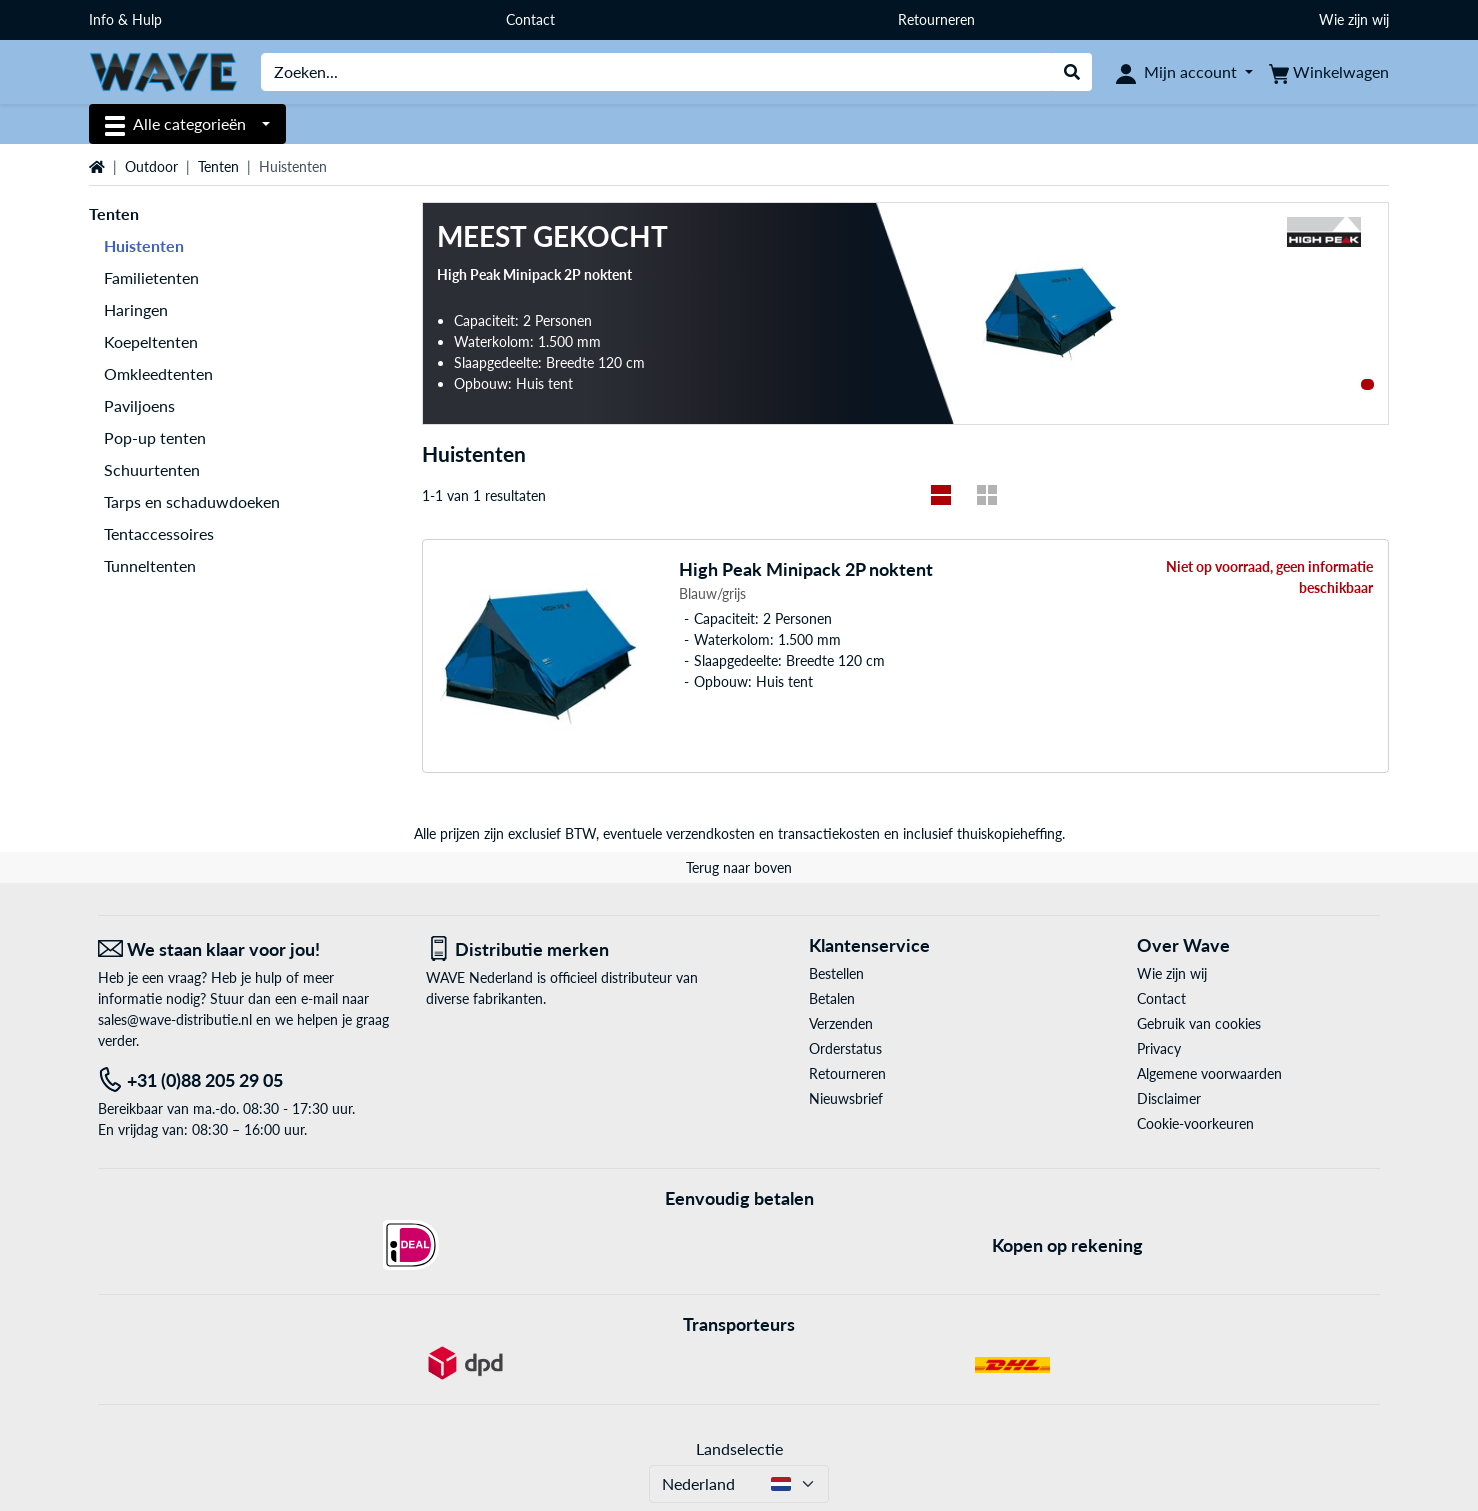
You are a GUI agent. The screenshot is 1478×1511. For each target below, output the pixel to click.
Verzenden (841, 1023)
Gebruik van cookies (1199, 1023)
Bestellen (836, 973)
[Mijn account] (1184, 72)
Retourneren (936, 19)
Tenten (218, 166)
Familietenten (151, 277)
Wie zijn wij (1354, 19)
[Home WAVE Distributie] (163, 70)
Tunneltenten (150, 565)
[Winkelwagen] (1329, 72)
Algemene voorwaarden (1209, 1073)
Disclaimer (1169, 1098)
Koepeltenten (151, 341)
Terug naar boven (739, 867)
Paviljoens (139, 405)
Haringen (136, 309)
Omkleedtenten (158, 373)
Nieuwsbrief (846, 1098)
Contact (530, 19)
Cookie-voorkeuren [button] (1195, 1123)
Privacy (1159, 1048)
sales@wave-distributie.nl (175, 1019)
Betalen (832, 998)
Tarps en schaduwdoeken (192, 501)
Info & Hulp (125, 19)
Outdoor (151, 166)
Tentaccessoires (159, 533)
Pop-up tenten (155, 437)
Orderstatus (845, 1048)
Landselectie (739, 1448)
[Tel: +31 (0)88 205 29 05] (247, 1080)
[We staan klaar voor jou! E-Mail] (247, 949)
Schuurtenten (152, 469)
